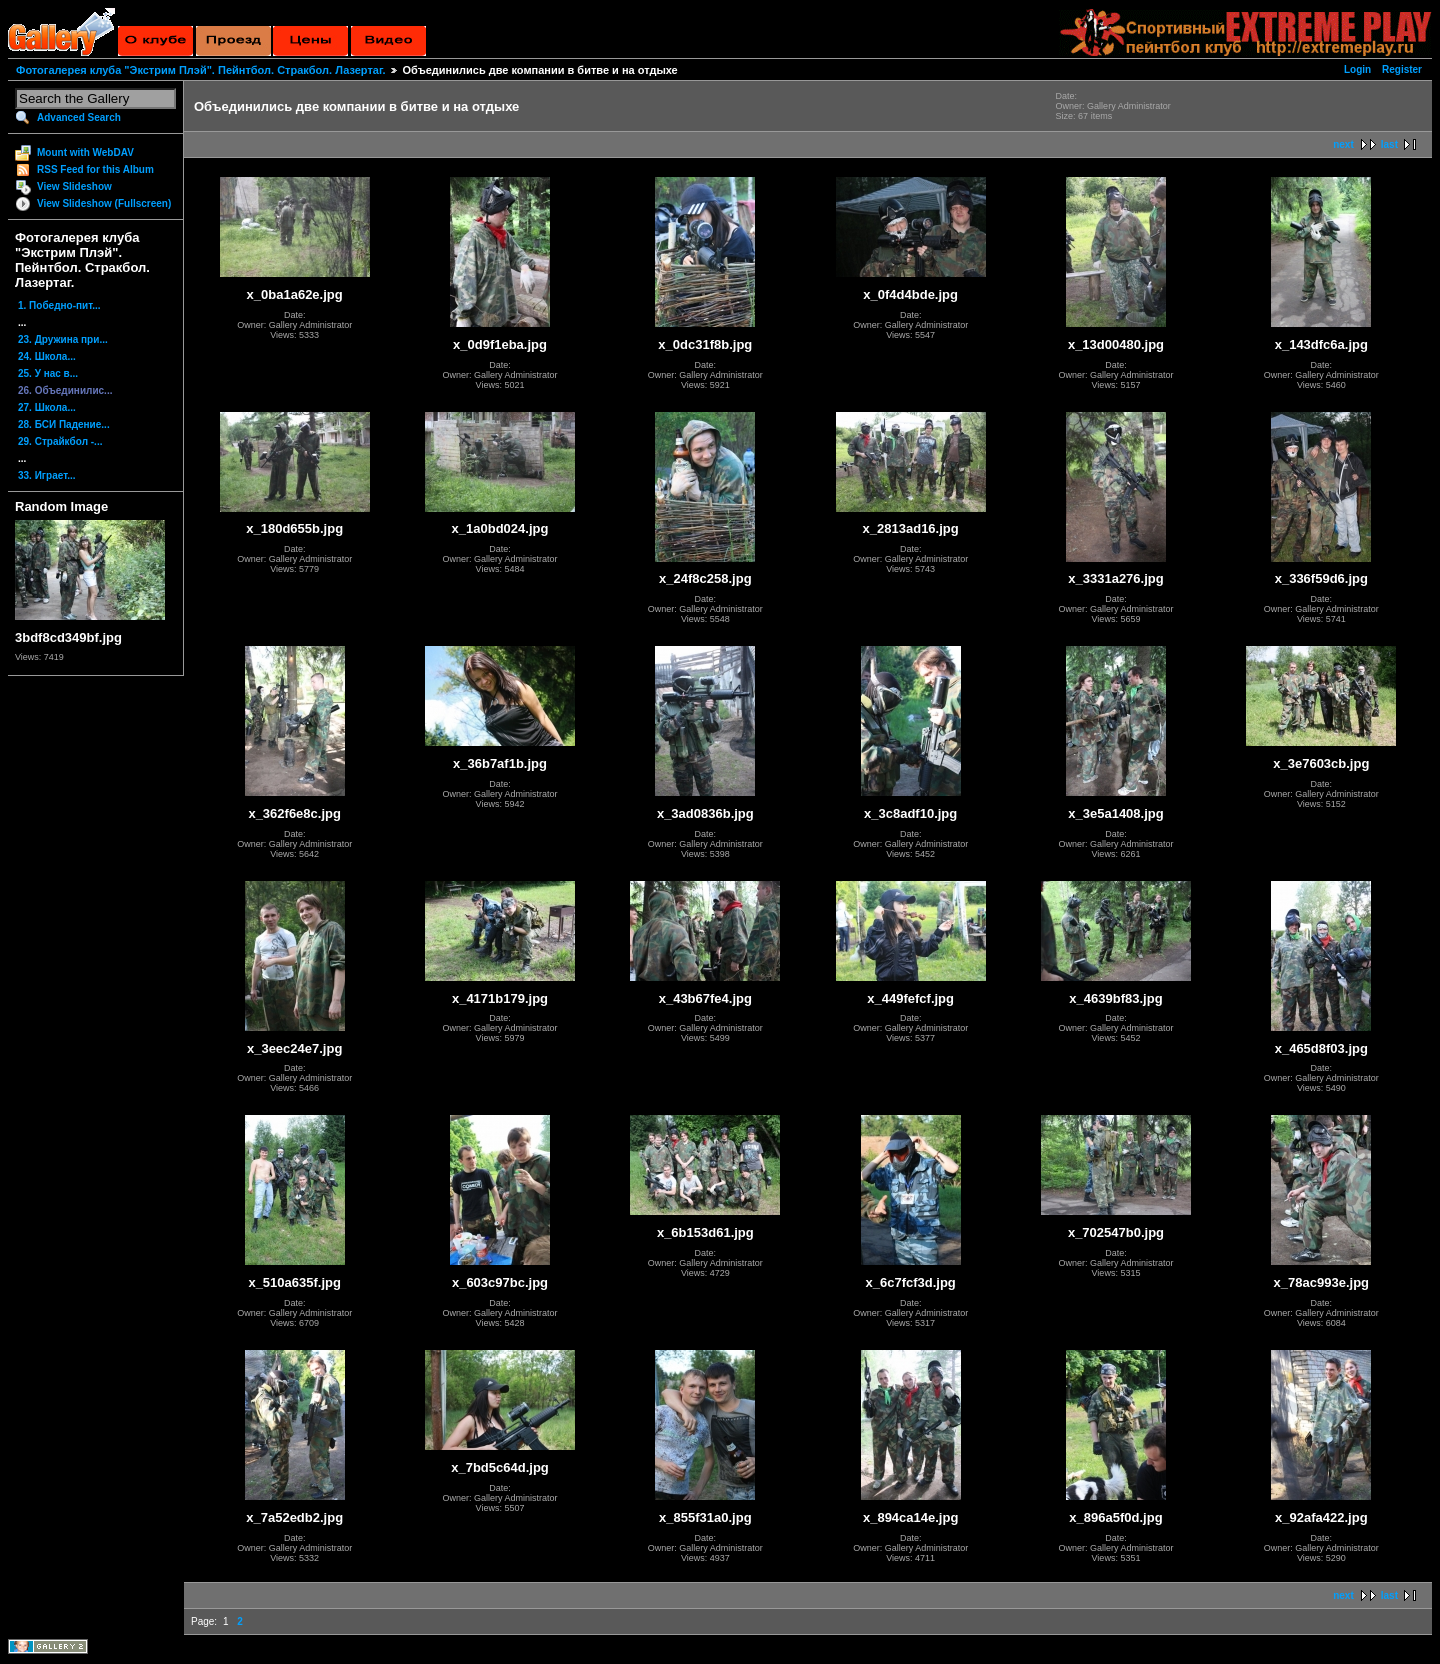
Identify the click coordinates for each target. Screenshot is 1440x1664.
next (1343, 144)
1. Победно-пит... (59, 305)
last (1389, 144)
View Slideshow (74, 186)
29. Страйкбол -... (60, 441)
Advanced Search (79, 117)
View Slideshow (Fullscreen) (104, 203)
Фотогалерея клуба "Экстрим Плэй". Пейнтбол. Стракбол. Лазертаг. (200, 70)
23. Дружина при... (63, 339)
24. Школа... (47, 356)
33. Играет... (47, 475)
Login (1357, 69)
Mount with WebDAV (85, 152)
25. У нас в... (48, 373)
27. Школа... (47, 407)
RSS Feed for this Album (95, 169)
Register (1402, 69)
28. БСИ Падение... (64, 424)
